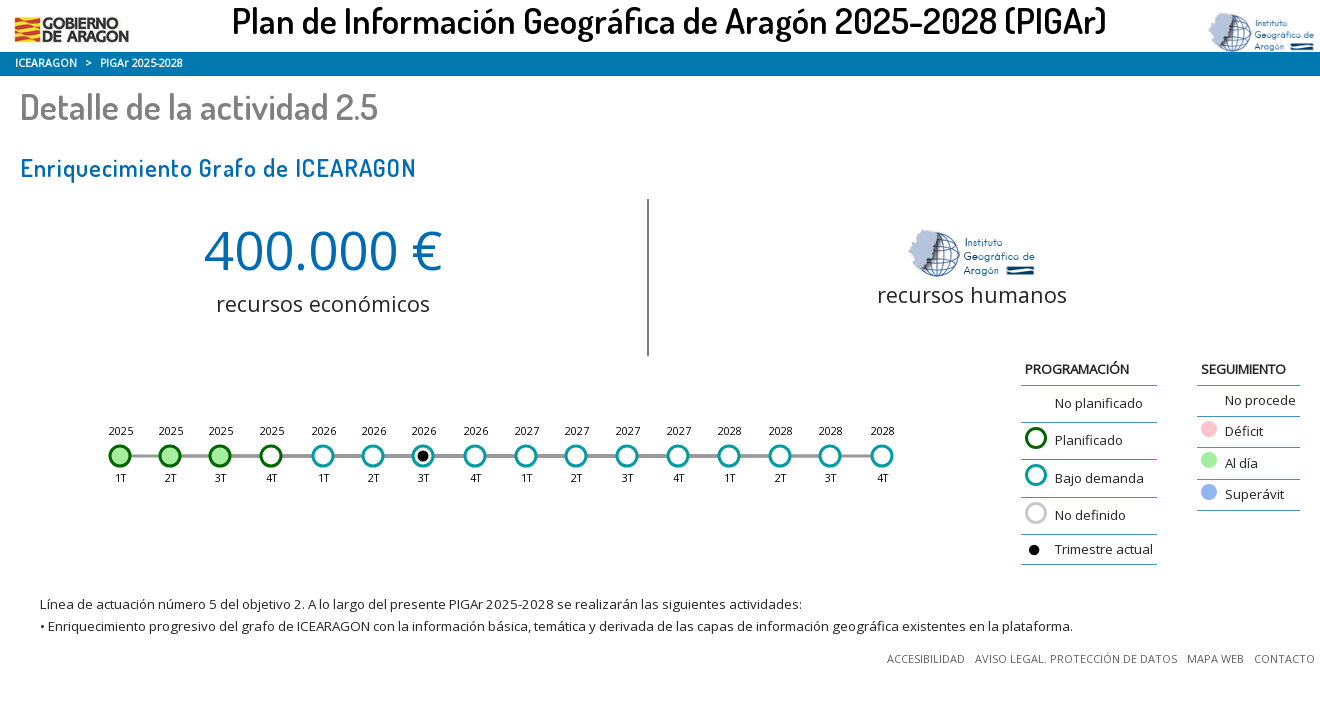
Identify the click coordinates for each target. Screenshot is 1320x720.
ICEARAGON (46, 63)
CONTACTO (1284, 658)
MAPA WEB (1215, 658)
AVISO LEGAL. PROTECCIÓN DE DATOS (1076, 658)
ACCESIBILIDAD (926, 658)
